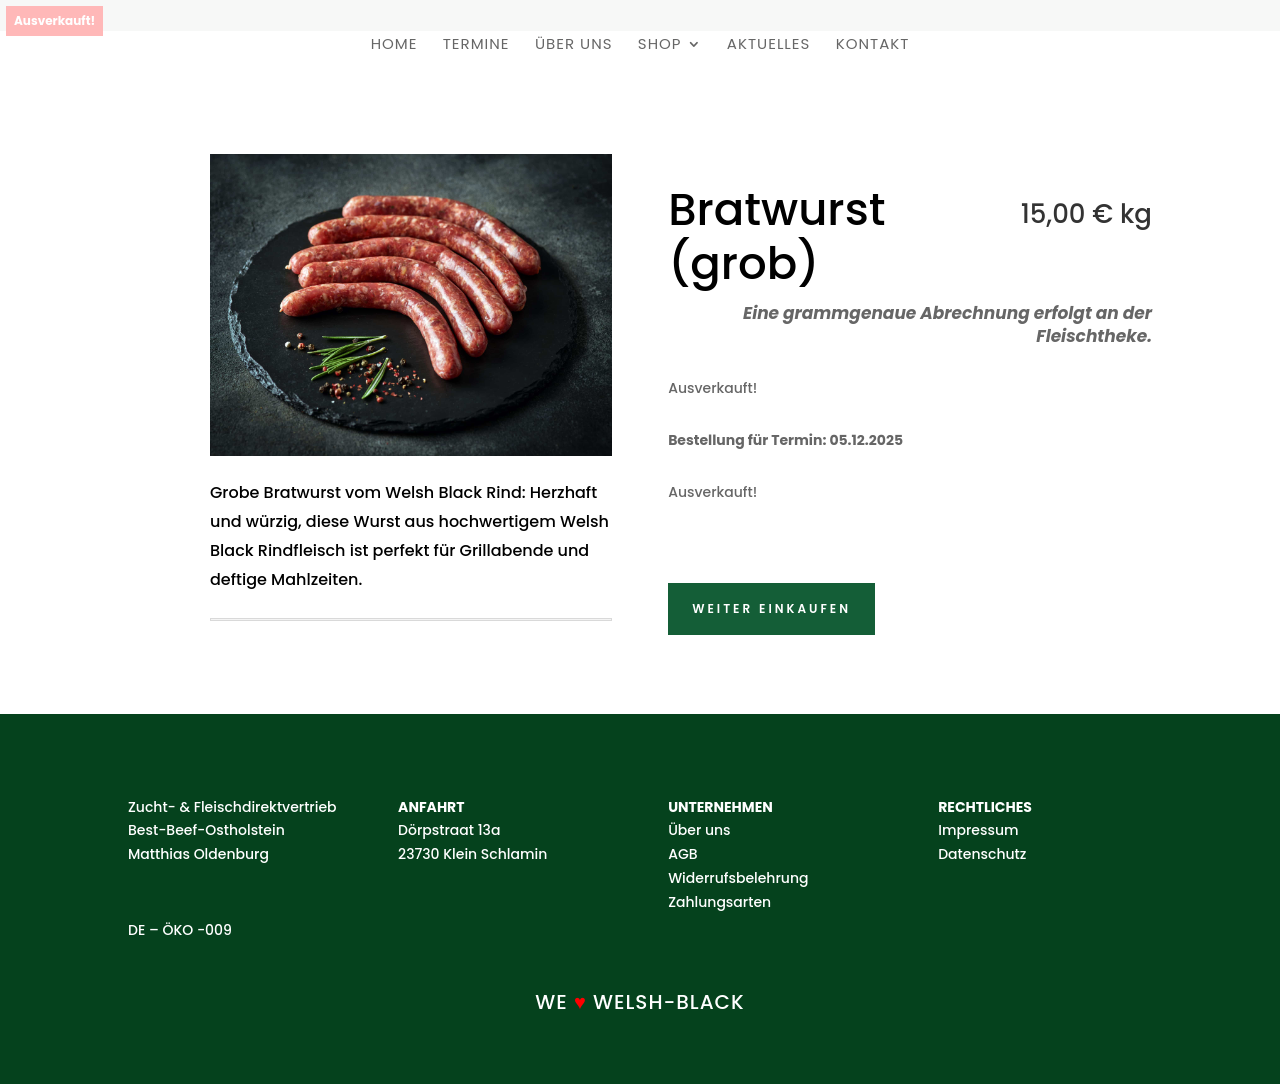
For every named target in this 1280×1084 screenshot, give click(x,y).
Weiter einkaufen (771, 608)
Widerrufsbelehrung (738, 878)
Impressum (978, 830)
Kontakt (873, 45)
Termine (476, 45)
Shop (660, 45)
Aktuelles (769, 45)
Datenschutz (982, 854)
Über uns (574, 45)
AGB (682, 854)
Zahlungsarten (719, 902)
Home (394, 45)
